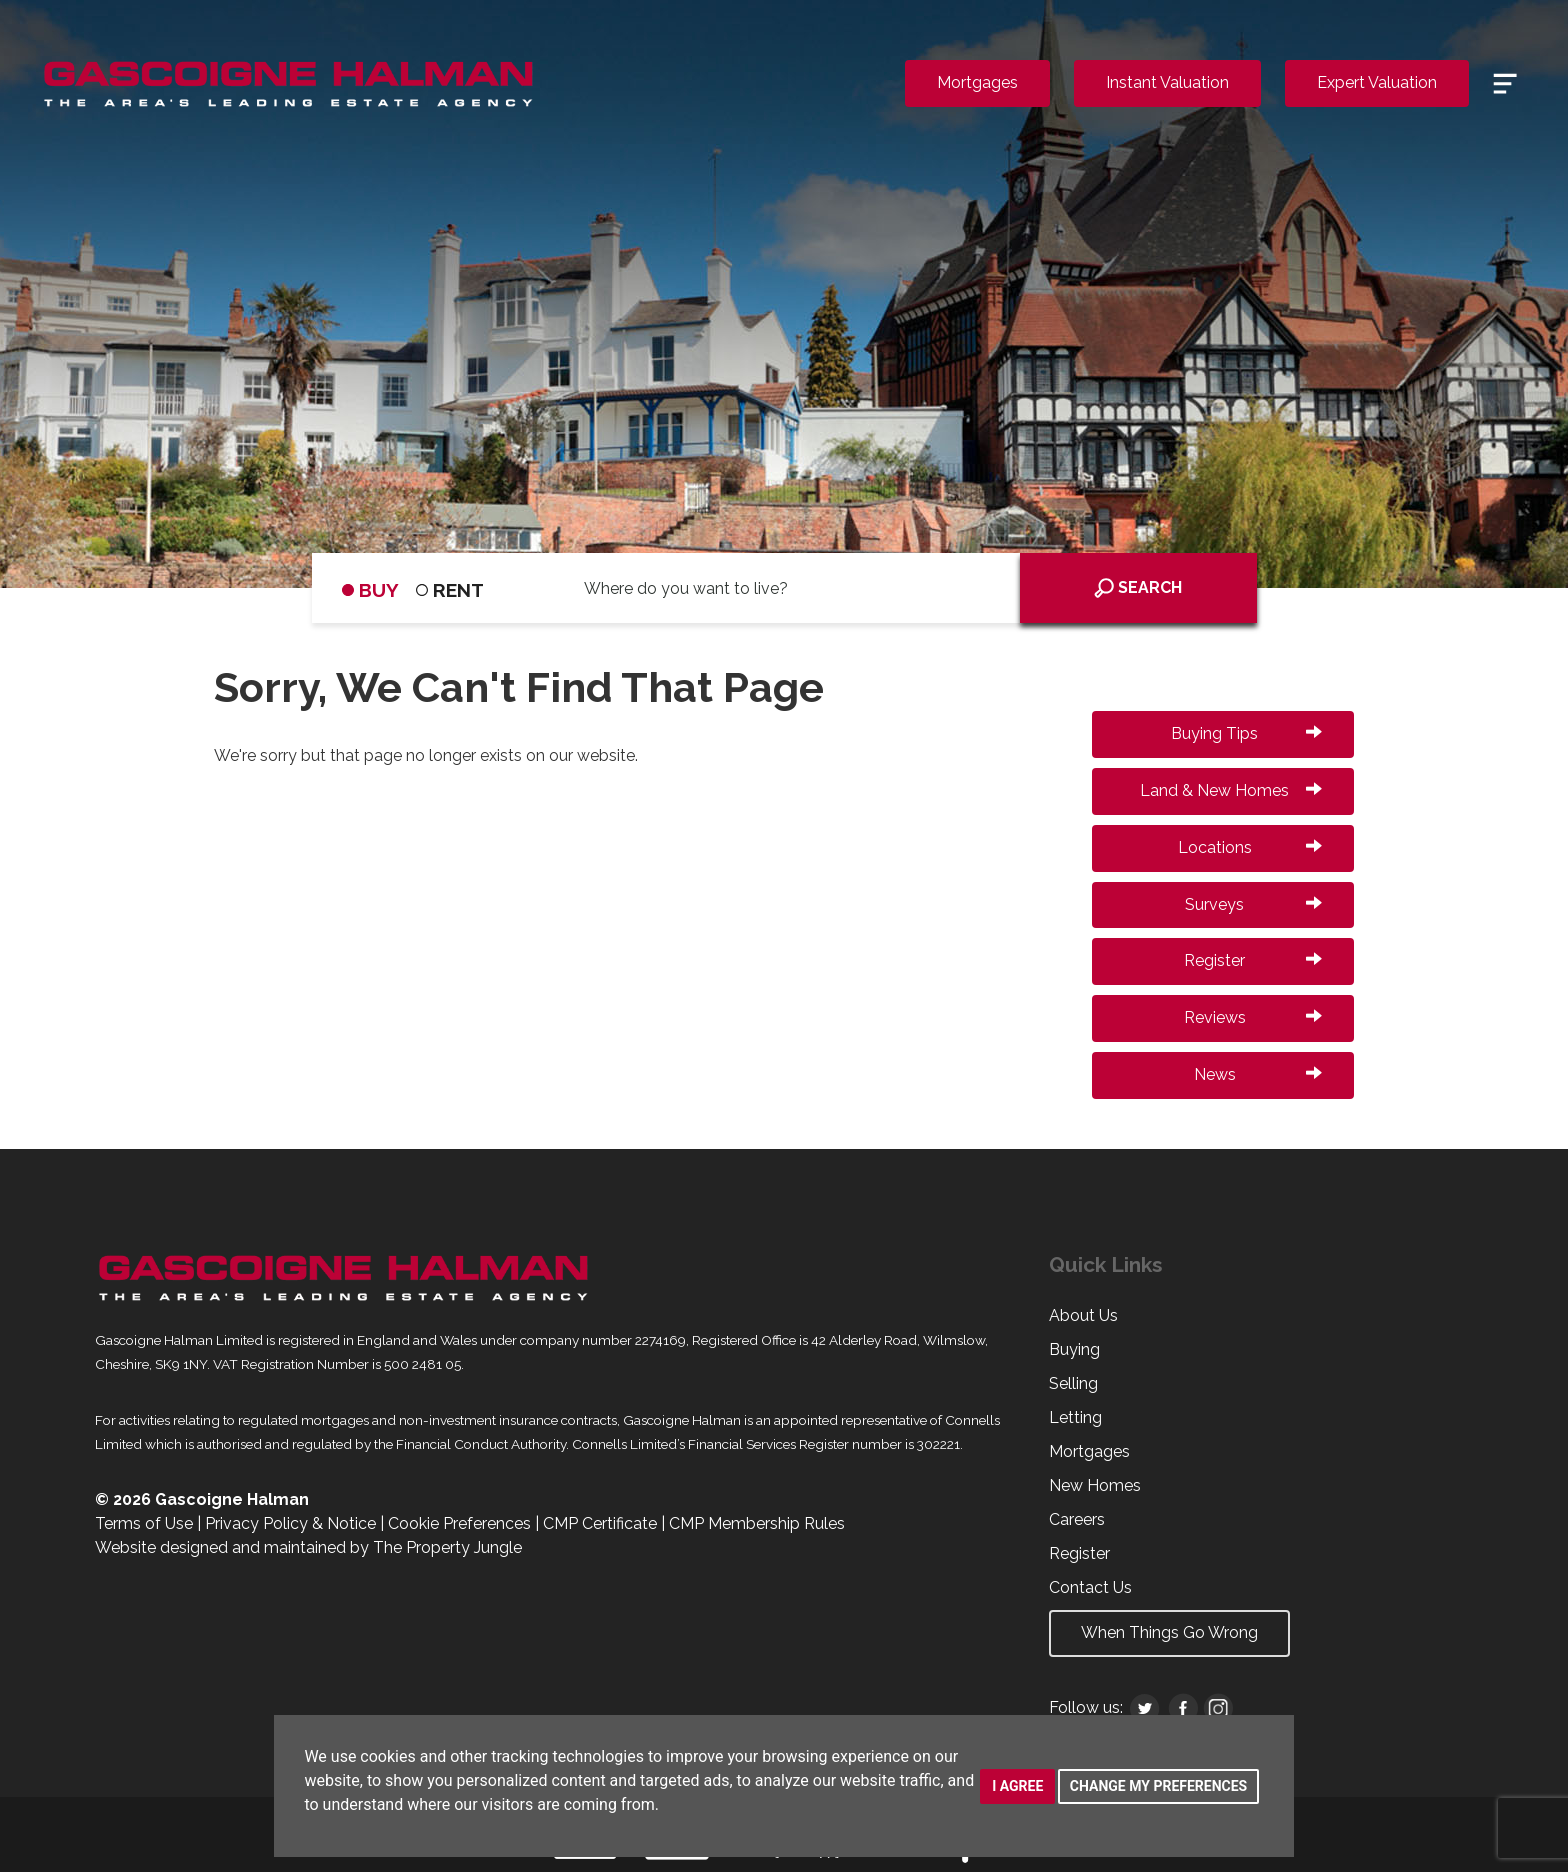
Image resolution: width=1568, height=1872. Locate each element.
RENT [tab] (450, 590)
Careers (1077, 1519)
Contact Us (1090, 1587)
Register (1253, 960)
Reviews (1253, 1017)
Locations (1250, 847)
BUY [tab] (370, 590)
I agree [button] (1017, 1786)
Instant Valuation (1167, 82)
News (1258, 1074)
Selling (1073, 1383)
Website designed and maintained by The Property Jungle (308, 1547)
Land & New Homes (1231, 790)
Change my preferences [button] (1158, 1786)
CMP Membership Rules (757, 1523)
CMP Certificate (600, 1523)
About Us (1083, 1315)
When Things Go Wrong (1169, 1632)
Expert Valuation (1377, 82)
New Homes (1095, 1485)
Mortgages (977, 82)
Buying (1074, 1349)
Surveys (1253, 904)
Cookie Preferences (459, 1523)
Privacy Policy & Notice (290, 1523)
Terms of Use (144, 1523)
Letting (1075, 1417)
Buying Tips (1246, 733)
